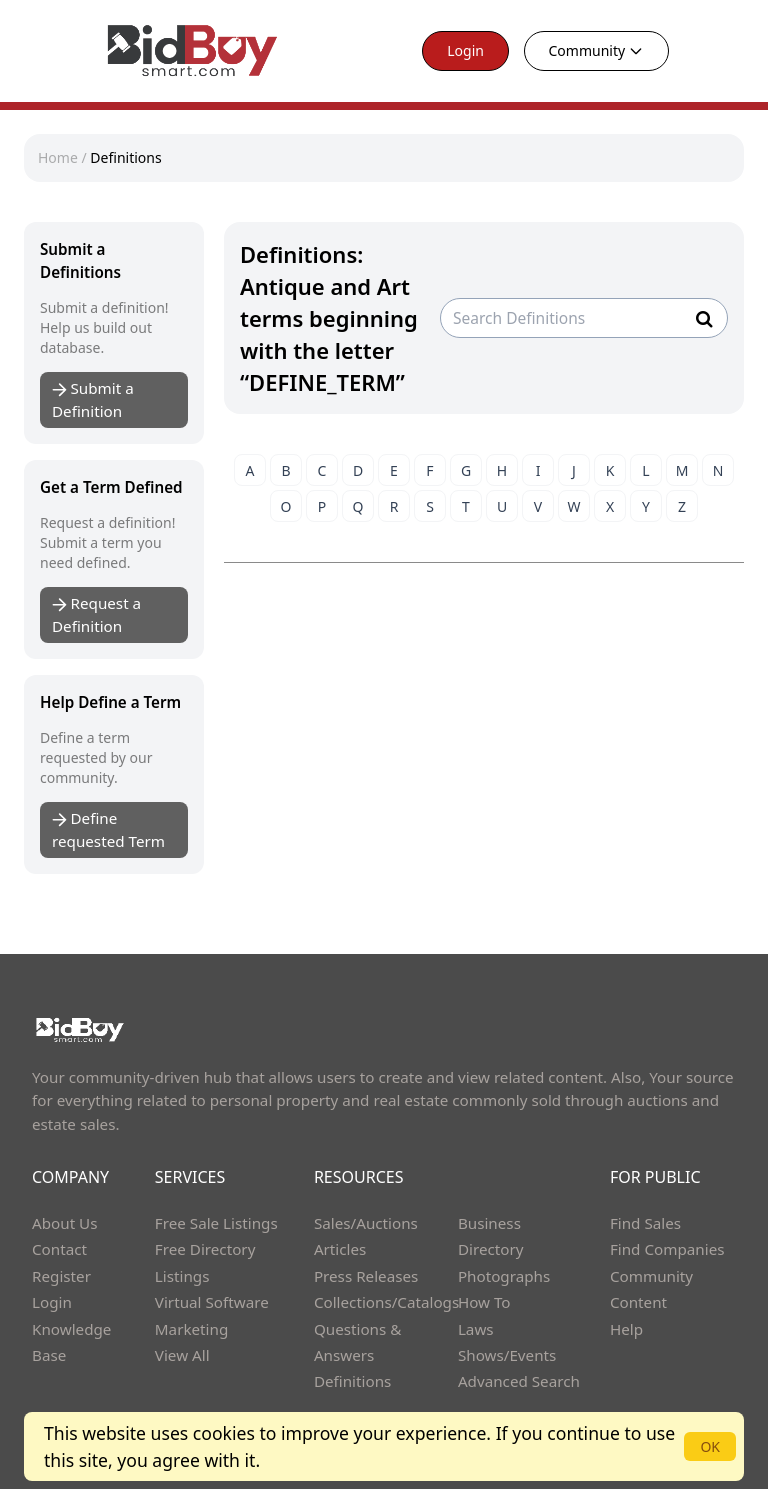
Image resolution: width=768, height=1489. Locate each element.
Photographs (504, 1276)
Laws (476, 1329)
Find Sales (645, 1223)
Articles (340, 1249)
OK (710, 1446)
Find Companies (667, 1249)
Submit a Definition (93, 399)
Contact (59, 1249)
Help (626, 1329)
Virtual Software (212, 1302)
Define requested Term (108, 829)
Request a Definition (96, 614)
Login (465, 50)
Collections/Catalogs (386, 1302)
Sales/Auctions (366, 1223)
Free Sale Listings (216, 1223)
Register (61, 1276)
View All (182, 1355)
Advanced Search (519, 1381)
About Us (65, 1223)
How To (484, 1302)
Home (58, 157)
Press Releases (366, 1276)
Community (597, 50)
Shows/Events (507, 1355)
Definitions (125, 157)
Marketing (191, 1329)
